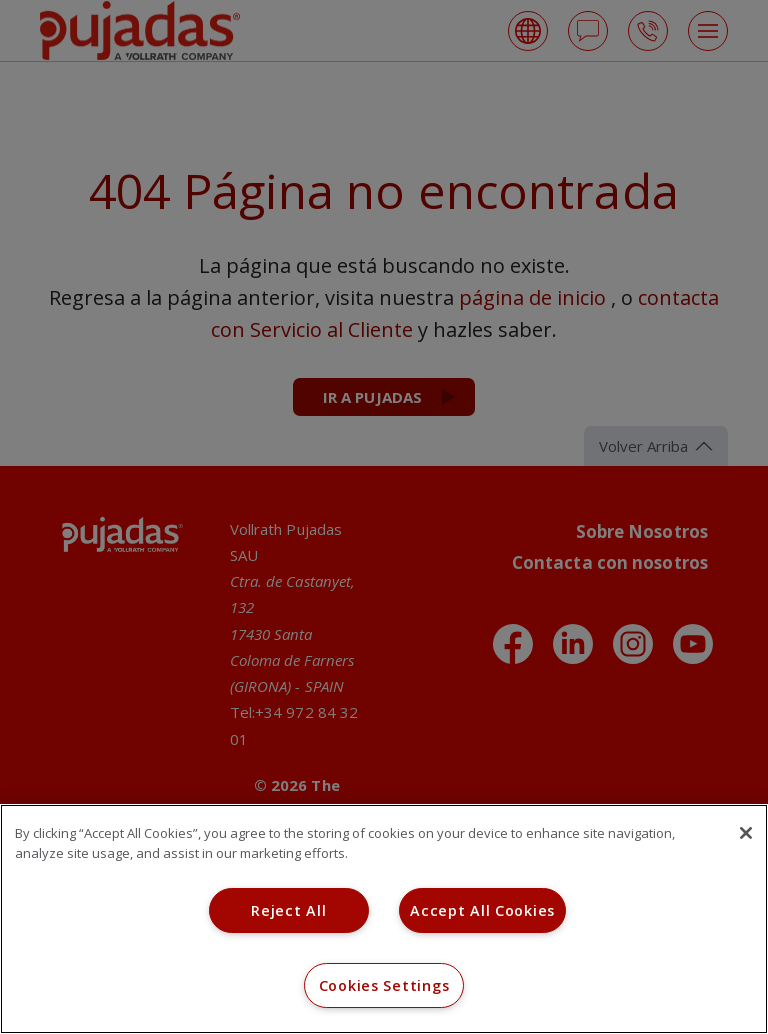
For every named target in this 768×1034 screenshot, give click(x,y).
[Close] (746, 833)
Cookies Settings (384, 985)
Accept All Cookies (482, 910)
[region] (384, 919)
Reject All (288, 910)
